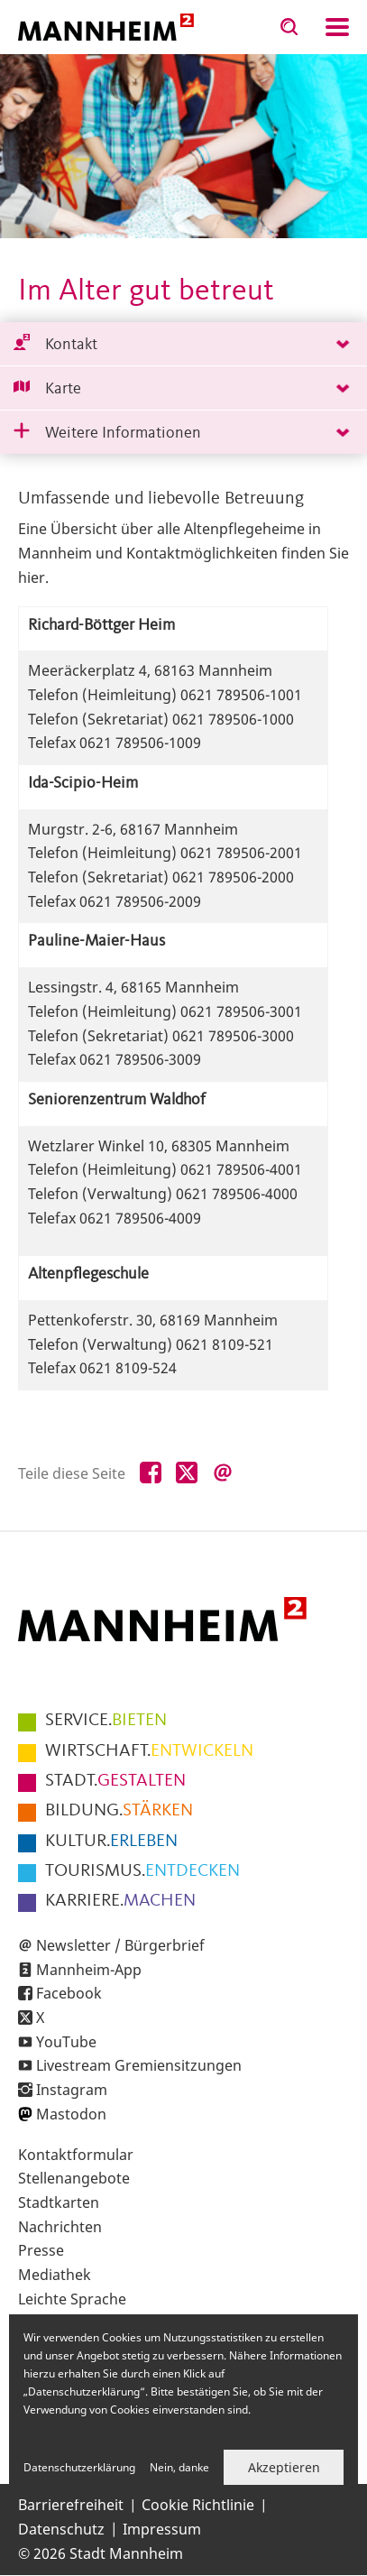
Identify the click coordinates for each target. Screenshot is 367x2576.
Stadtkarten (58, 2202)
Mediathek (54, 2275)
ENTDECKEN (142, 1871)
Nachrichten (60, 2227)
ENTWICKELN (149, 1751)
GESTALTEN (115, 1781)
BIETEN (106, 1721)
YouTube (66, 2042)
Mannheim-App (89, 1970)
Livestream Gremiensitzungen (139, 2065)
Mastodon (71, 2114)
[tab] (183, 344)
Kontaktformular (75, 2155)
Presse (41, 2250)
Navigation (337, 27)
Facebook (69, 1993)
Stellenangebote (74, 2178)
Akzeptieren (284, 2467)
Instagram (71, 2090)
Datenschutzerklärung (79, 2467)
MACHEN (120, 1901)
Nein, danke (179, 2467)
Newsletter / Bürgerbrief (120, 1945)
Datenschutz (61, 2529)
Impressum (162, 2529)
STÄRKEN (119, 1811)
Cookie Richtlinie (198, 2505)
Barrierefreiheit (71, 2505)
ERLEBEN (111, 1842)
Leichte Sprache (72, 2299)
